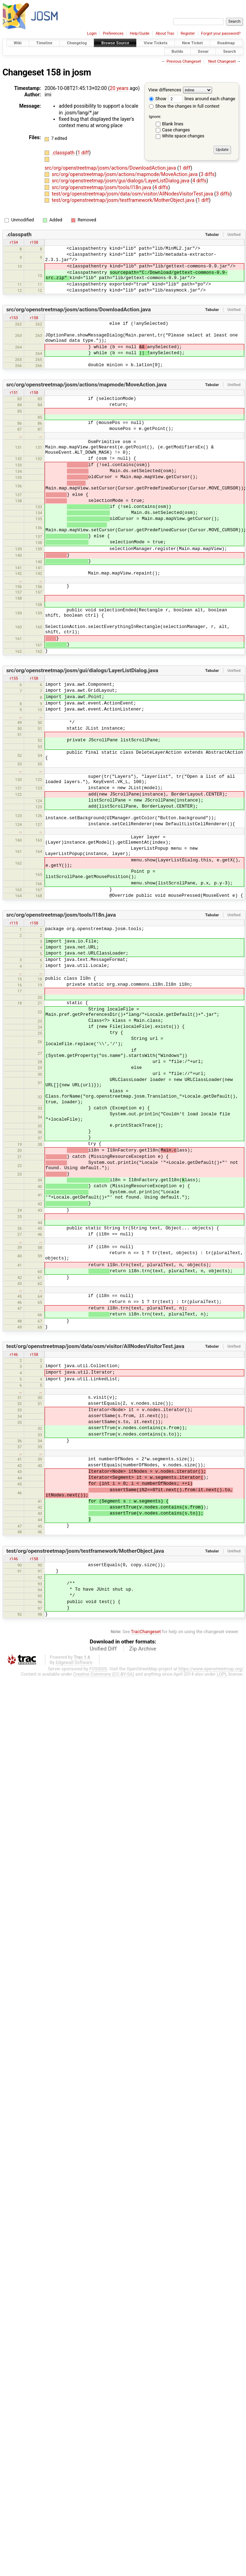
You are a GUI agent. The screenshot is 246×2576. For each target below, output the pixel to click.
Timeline (44, 43)
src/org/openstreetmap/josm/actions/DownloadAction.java (111, 168)
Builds (177, 51)
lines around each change (201, 98)
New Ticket (192, 43)
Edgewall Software (74, 1662)
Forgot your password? (221, 33)
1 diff (83, 152)
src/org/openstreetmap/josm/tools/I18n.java (102, 187)
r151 (14, 392)
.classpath (64, 152)
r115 (14, 923)
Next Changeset (222, 61)
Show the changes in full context (184, 106)
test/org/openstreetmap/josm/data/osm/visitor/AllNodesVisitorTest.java (133, 194)
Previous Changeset (183, 61)
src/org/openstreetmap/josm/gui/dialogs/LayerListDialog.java (121, 180)
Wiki (18, 43)
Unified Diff (103, 1649)
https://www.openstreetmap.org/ (211, 1668)
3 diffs (208, 174)
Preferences (113, 33)
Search (229, 51)
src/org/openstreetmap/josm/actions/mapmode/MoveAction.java (125, 174)
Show (157, 98)
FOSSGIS (98, 1668)
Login (92, 33)
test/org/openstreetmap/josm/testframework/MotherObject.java (124, 200)
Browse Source (115, 43)
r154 (14, 242)
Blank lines (172, 123)
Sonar (203, 51)
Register (188, 33)
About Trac (165, 33)
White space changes (183, 135)
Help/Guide (139, 33)
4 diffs (199, 180)
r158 (34, 242)
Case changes (176, 129)
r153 (14, 317)
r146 (14, 1354)
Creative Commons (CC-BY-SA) (104, 1674)
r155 (14, 678)
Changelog (77, 43)
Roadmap (226, 43)
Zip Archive (142, 1649)
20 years (119, 88)
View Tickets (155, 43)
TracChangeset (146, 1631)
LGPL (222, 1674)
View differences (164, 89)
